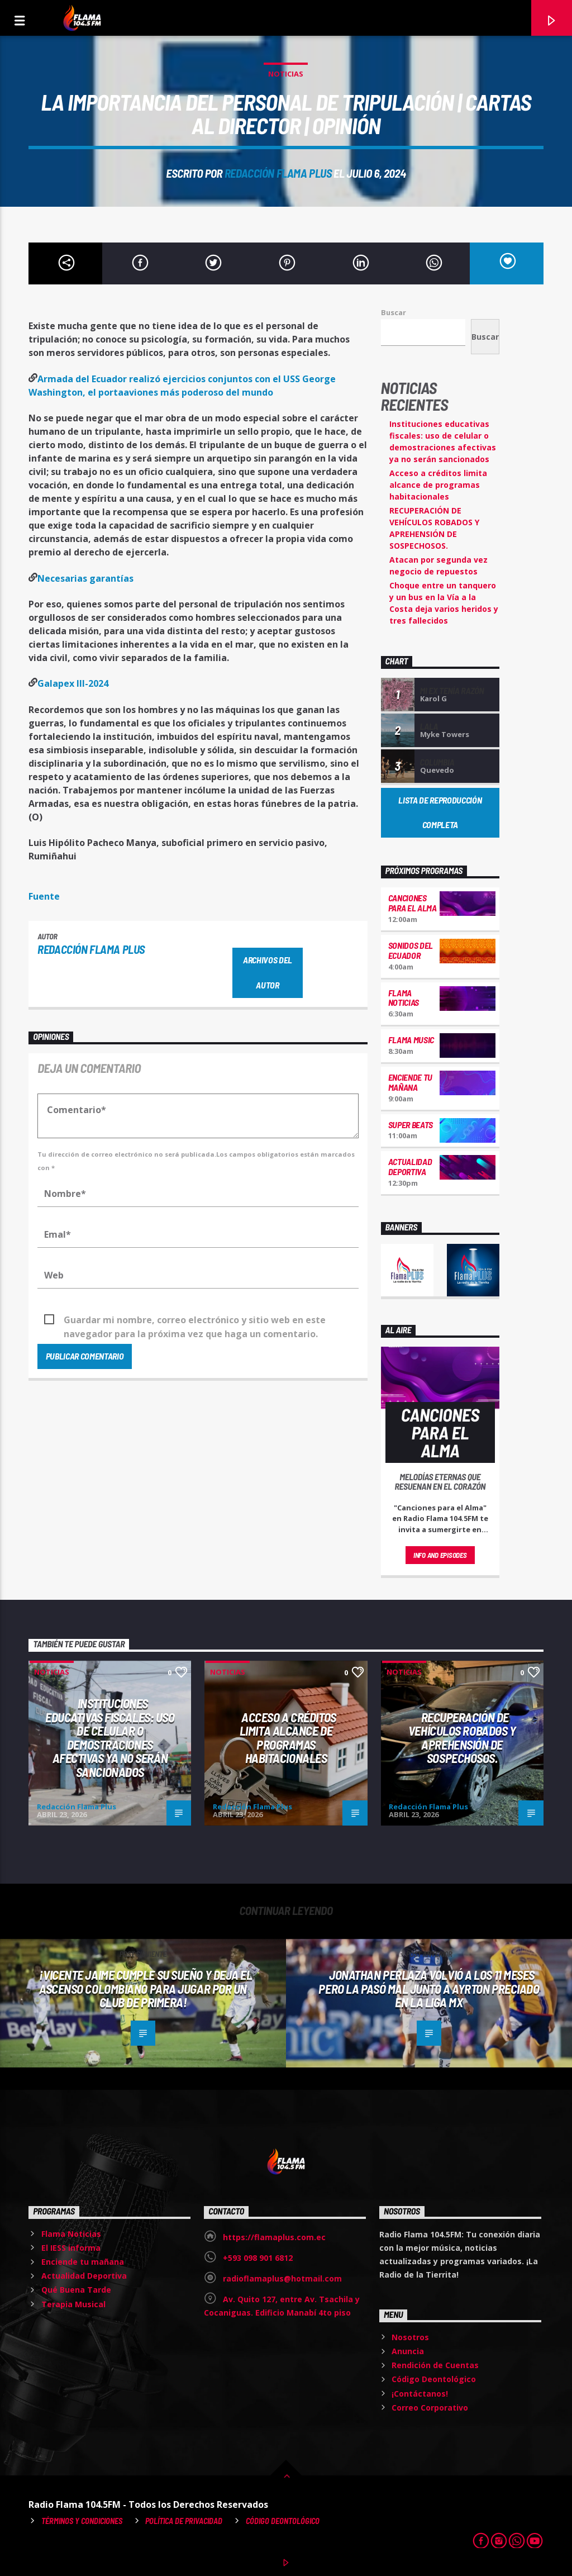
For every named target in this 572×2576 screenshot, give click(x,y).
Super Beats (410, 1124)
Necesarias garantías (85, 578)
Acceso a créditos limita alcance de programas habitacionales (438, 485)
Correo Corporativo (430, 2407)
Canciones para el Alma (412, 902)
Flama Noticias (403, 997)
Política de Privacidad (183, 2521)
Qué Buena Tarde (76, 2289)
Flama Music (411, 1039)
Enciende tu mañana (410, 1082)
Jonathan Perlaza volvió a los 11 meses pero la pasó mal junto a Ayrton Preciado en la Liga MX (428, 1988)
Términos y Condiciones (81, 2521)
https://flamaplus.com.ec (274, 2237)
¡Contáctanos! (420, 2393)
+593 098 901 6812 (258, 2257)
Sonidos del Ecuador (410, 950)
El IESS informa (71, 2247)
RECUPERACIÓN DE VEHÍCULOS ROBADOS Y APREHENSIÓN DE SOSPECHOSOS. (462, 1738)
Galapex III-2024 (72, 683)
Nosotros (410, 2337)
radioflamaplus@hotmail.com (282, 2278)
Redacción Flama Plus (278, 173)
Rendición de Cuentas (435, 2365)
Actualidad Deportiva (410, 1166)
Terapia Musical (73, 2304)
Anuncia (408, 2351)
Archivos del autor (267, 972)
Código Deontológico (434, 2379)
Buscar (393, 312)
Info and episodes (440, 1555)
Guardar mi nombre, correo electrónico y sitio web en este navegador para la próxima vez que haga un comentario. (195, 1320)
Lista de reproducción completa (440, 812)
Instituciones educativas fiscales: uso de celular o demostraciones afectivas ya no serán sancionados (109, 1737)
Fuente (44, 896)
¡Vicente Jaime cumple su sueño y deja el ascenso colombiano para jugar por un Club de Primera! (145, 1988)
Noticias (285, 74)
